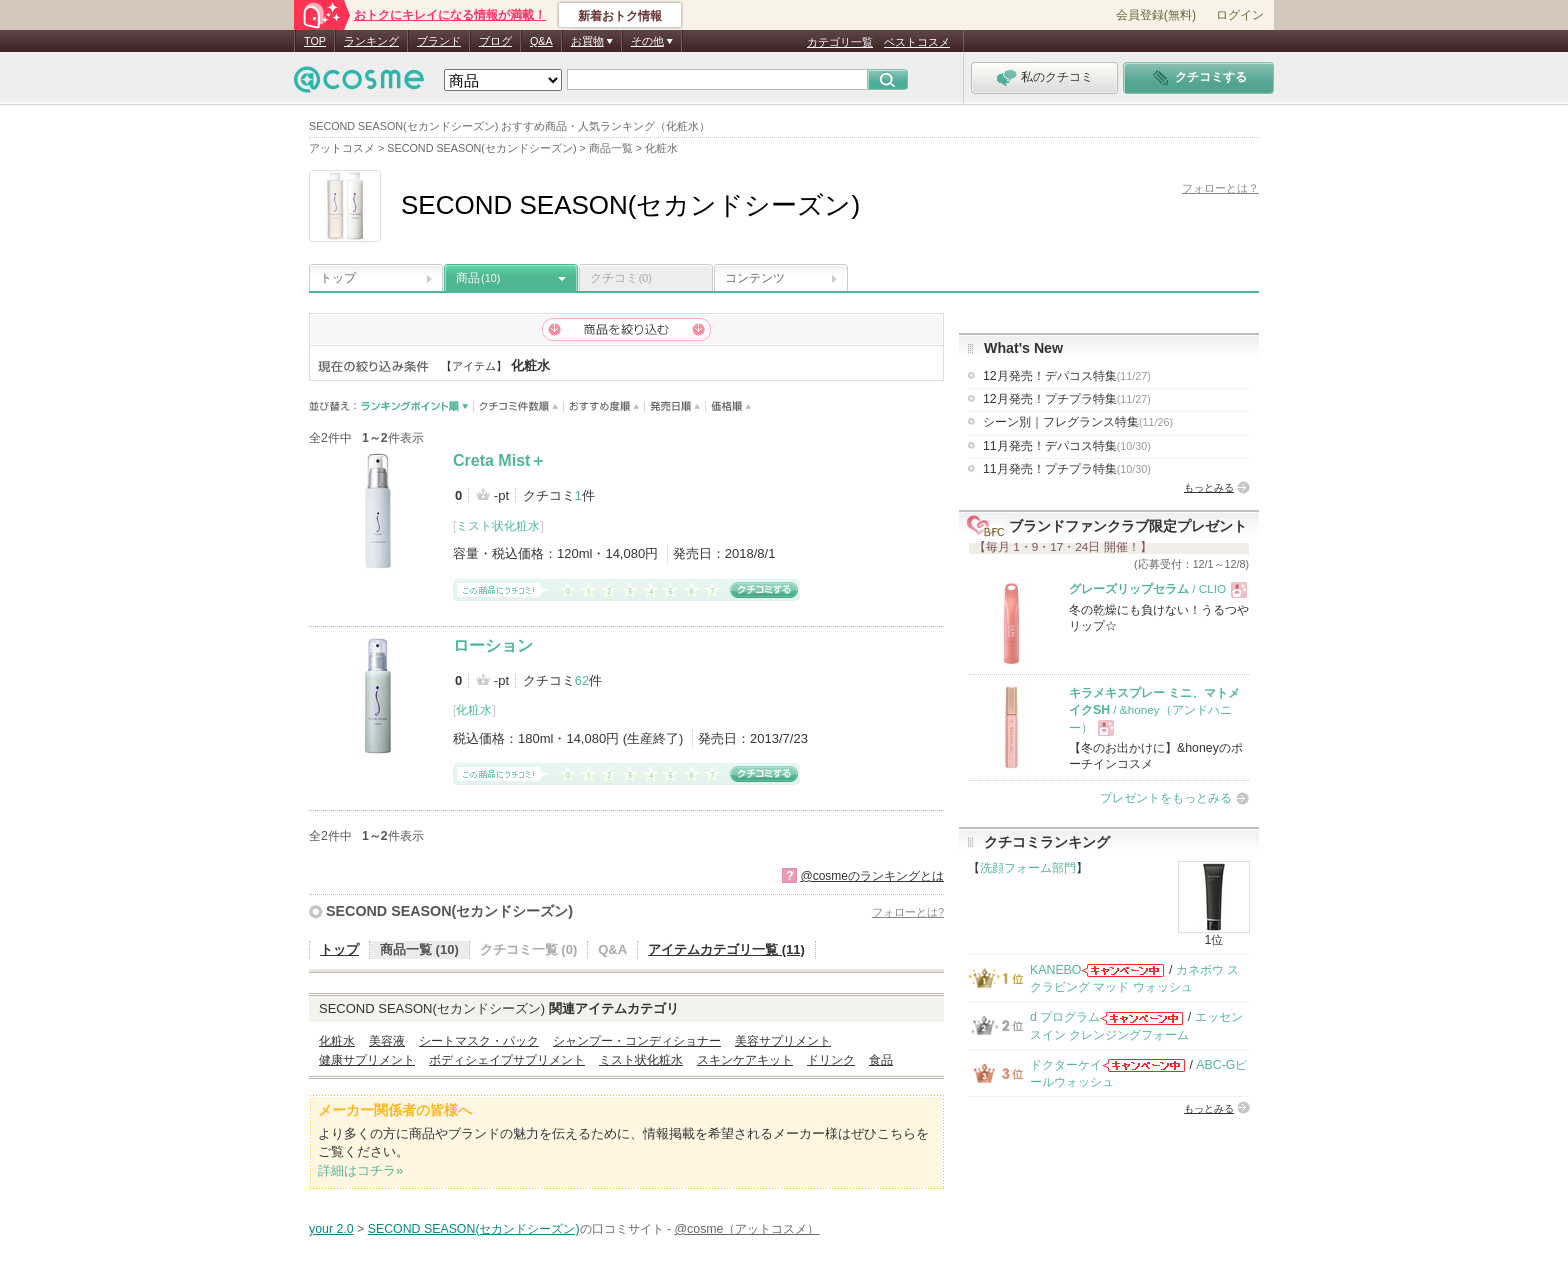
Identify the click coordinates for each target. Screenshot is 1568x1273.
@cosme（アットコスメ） (747, 1229)
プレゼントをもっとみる (1166, 798)
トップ (338, 278)
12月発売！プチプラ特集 (1067, 399)
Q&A (541, 41)
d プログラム (1065, 1017)
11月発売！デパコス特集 (1067, 446)
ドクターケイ (1066, 1065)
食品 (881, 1060)
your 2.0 (331, 1229)
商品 (478, 278)
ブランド (439, 41)
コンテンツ (755, 278)
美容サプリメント (783, 1041)
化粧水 (474, 710)
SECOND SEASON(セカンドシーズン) (449, 911)
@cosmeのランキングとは (872, 876)
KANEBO (1055, 970)
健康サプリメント (367, 1060)
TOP (315, 41)
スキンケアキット (745, 1060)
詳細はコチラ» (360, 1170)
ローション (493, 645)
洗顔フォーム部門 (1028, 868)
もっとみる (1209, 487)
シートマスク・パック (479, 1041)
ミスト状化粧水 (498, 526)
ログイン (1240, 15)
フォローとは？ (1220, 188)
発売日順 (675, 406)
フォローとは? (908, 912)
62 (582, 680)
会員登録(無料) (1156, 15)
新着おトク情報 (620, 16)
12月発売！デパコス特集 (1067, 376)
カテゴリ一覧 (840, 42)
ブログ (495, 41)
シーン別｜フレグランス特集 (1078, 422)
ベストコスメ (917, 42)
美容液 (387, 1041)
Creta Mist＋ (499, 460)
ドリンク (831, 1060)
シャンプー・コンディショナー (637, 1041)
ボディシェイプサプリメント (507, 1060)
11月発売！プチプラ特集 (1067, 469)
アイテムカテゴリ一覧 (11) (726, 949)
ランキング (371, 41)
